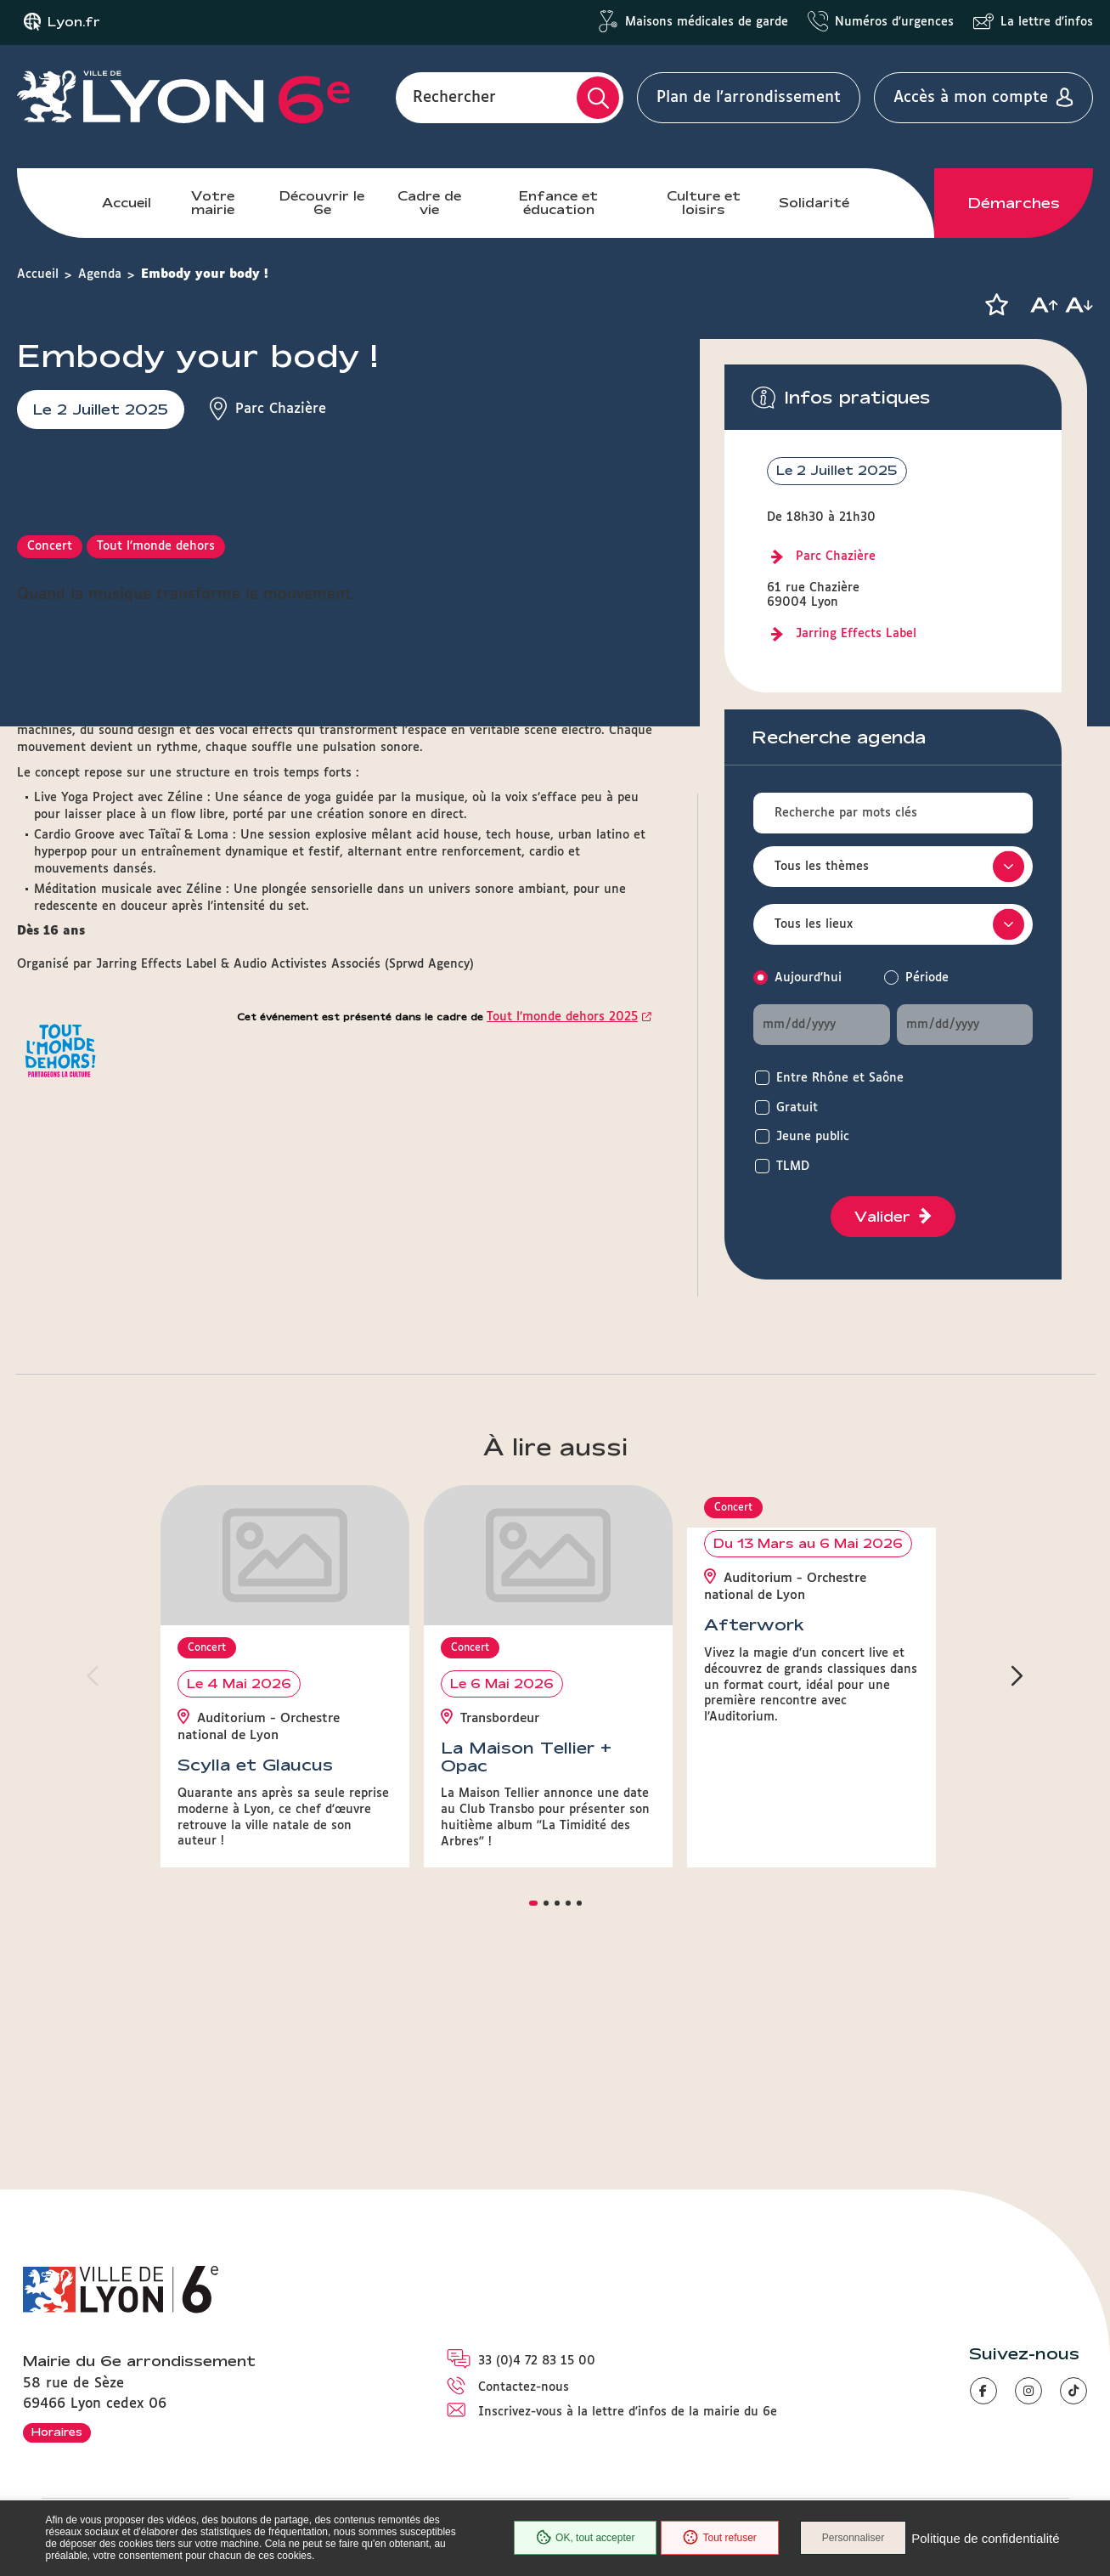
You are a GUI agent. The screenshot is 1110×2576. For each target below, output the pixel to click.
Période (927, 978)
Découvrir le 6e (321, 203)
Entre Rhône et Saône (840, 1078)
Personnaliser (853, 2538)
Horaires (56, 2432)
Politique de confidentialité (985, 2538)
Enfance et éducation (558, 203)
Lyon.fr (74, 22)
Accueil (126, 202)
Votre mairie (212, 203)
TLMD (792, 1166)
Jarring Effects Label (856, 634)
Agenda (99, 274)
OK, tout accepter (585, 2537)
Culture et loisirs (704, 203)
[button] (996, 305)
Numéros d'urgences (894, 22)
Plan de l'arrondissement (748, 97)
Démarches (1014, 203)
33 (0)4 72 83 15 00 (536, 2361)
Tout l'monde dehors (156, 881)
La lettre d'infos (1046, 22)
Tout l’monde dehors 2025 (562, 1352)
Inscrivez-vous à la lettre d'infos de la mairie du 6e (627, 2412)
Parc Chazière (836, 556)
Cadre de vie (429, 203)
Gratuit (797, 1108)
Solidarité (814, 202)
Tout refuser (719, 2537)
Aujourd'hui (808, 978)
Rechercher (454, 97)
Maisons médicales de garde (706, 22)
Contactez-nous (523, 2387)
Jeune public (812, 1137)
